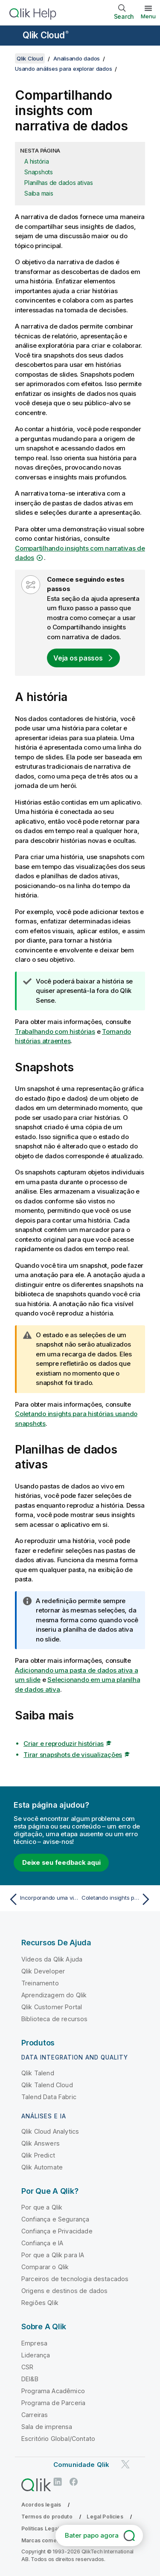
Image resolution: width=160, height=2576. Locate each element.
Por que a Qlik (41, 2207)
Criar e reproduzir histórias (63, 1743)
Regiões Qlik (39, 2302)
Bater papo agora (92, 2535)
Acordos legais (41, 2504)
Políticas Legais (41, 2528)
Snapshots (38, 172)
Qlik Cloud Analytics (50, 2131)
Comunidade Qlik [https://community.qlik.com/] (81, 2465)
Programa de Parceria (53, 2402)
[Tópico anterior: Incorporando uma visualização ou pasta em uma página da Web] (42, 1899)
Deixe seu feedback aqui (61, 1862)
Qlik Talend (37, 2073)
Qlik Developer (43, 1971)
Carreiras (34, 2414)
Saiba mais (38, 193)
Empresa (34, 2343)
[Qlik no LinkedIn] (57, 2482)
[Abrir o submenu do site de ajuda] (12, 36)
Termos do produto (47, 2516)
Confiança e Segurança (55, 2219)
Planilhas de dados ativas (58, 182)
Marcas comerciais (46, 2540)
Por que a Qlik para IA (52, 2255)
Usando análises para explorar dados (63, 68)
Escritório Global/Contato (58, 2438)
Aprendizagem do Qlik (54, 1995)
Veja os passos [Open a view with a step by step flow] (78, 658)
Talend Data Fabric (48, 2096)
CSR (27, 2367)
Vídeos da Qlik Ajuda (51, 1959)
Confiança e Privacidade (57, 2231)
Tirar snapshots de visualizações (72, 1755)
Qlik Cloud (46, 35)
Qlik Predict (38, 2155)
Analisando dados (76, 58)
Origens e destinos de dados (64, 2290)
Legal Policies (105, 2516)
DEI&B (29, 2379)
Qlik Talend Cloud (47, 2084)
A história (36, 161)
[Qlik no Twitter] (125, 2464)
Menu (148, 16)
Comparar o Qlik (45, 2266)
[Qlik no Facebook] (73, 2482)
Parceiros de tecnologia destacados (74, 2278)
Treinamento (40, 1983)
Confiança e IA (42, 2243)
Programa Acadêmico (53, 2390)
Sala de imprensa (47, 2426)
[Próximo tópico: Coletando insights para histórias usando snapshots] (117, 1899)
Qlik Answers (40, 2143)
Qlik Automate (42, 2167)
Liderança (35, 2355)
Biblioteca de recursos (54, 2018)
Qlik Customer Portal (51, 2007)
